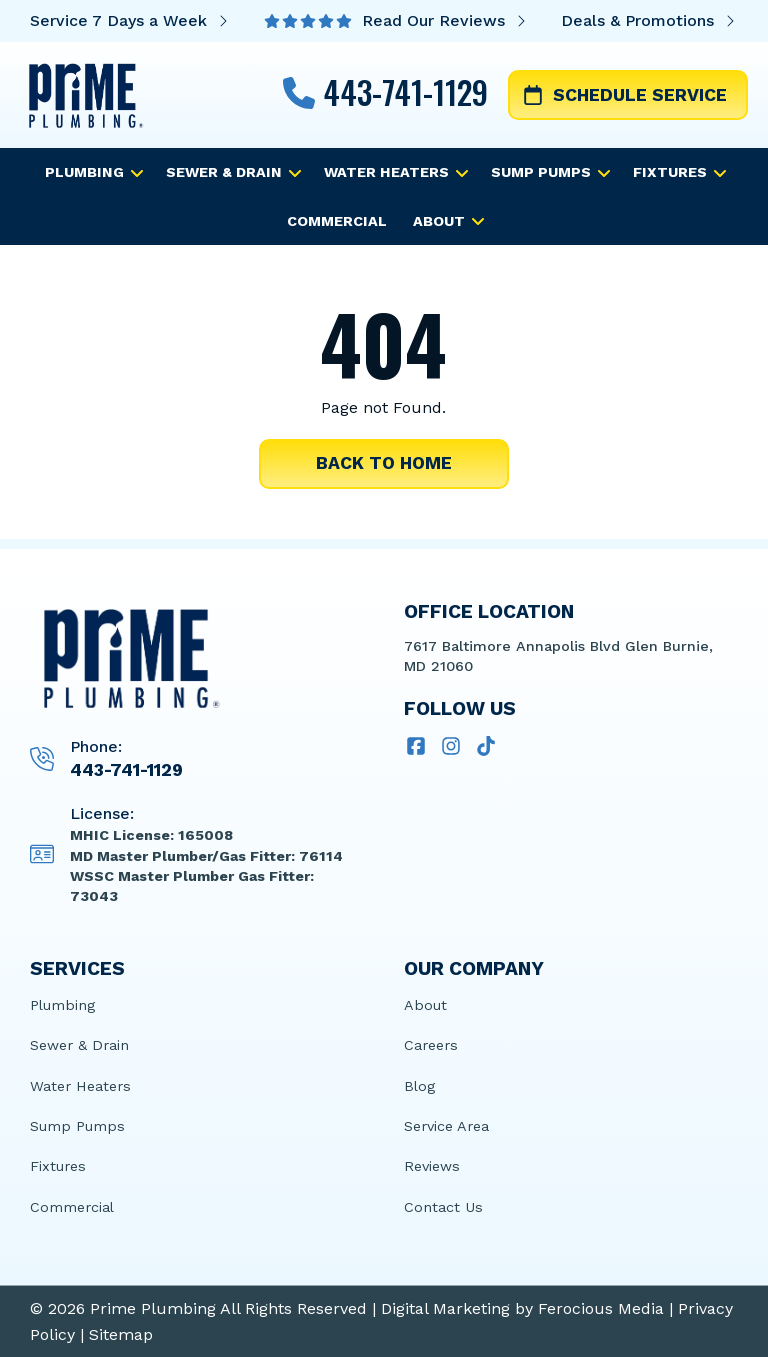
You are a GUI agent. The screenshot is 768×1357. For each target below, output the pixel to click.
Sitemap (121, 1334)
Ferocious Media (601, 1308)
